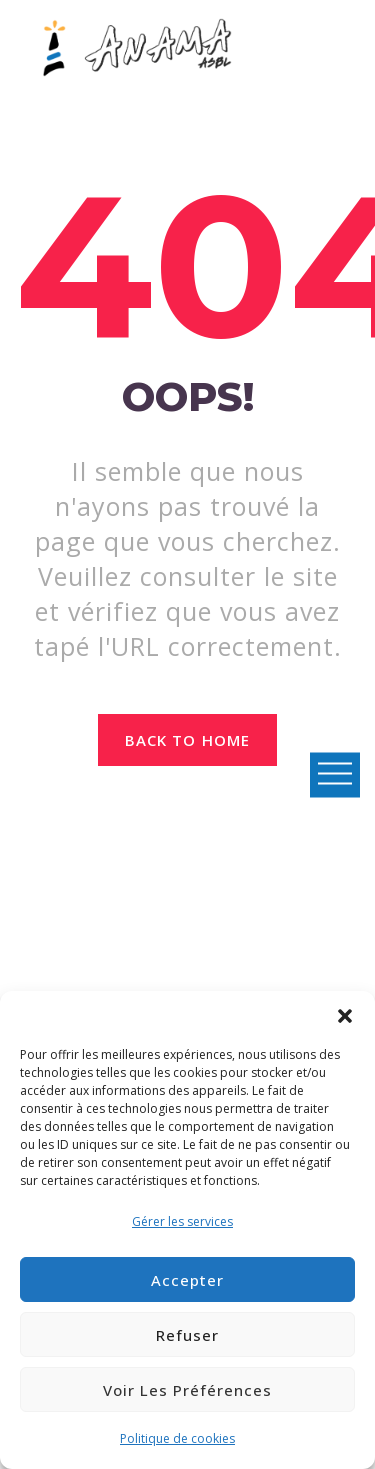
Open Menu (335, 774)
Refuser (187, 1335)
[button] (345, 1016)
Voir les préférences (187, 1390)
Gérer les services (182, 1221)
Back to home (187, 740)
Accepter (187, 1280)
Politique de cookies (177, 1438)
